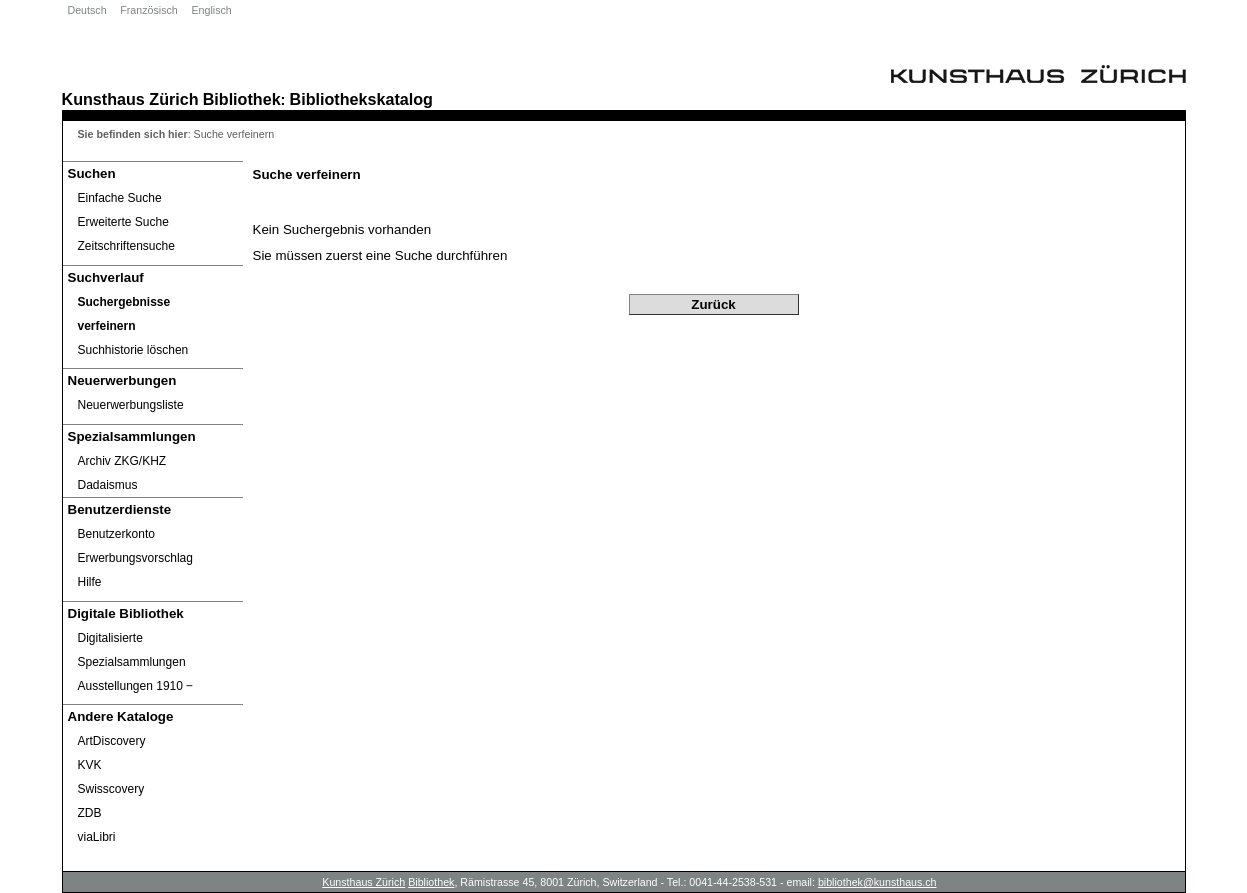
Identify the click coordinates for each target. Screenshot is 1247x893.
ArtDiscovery (112, 741)
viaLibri (97, 837)
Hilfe (90, 582)
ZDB (90, 813)
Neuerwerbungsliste (131, 405)
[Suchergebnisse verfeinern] (153, 314)
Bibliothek (242, 99)
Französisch (148, 10)
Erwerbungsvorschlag (135, 558)
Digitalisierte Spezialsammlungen (132, 650)
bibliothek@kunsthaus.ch (877, 882)
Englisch (211, 10)
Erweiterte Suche (123, 222)
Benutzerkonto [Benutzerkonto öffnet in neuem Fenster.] (116, 534)
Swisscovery (111, 789)
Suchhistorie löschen (133, 350)
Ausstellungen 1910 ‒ (136, 686)
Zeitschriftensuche (126, 246)
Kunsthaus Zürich (130, 99)
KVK (90, 765)
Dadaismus (108, 485)
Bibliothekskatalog (361, 99)
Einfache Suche (120, 198)
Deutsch (87, 10)
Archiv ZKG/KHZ (122, 461)
